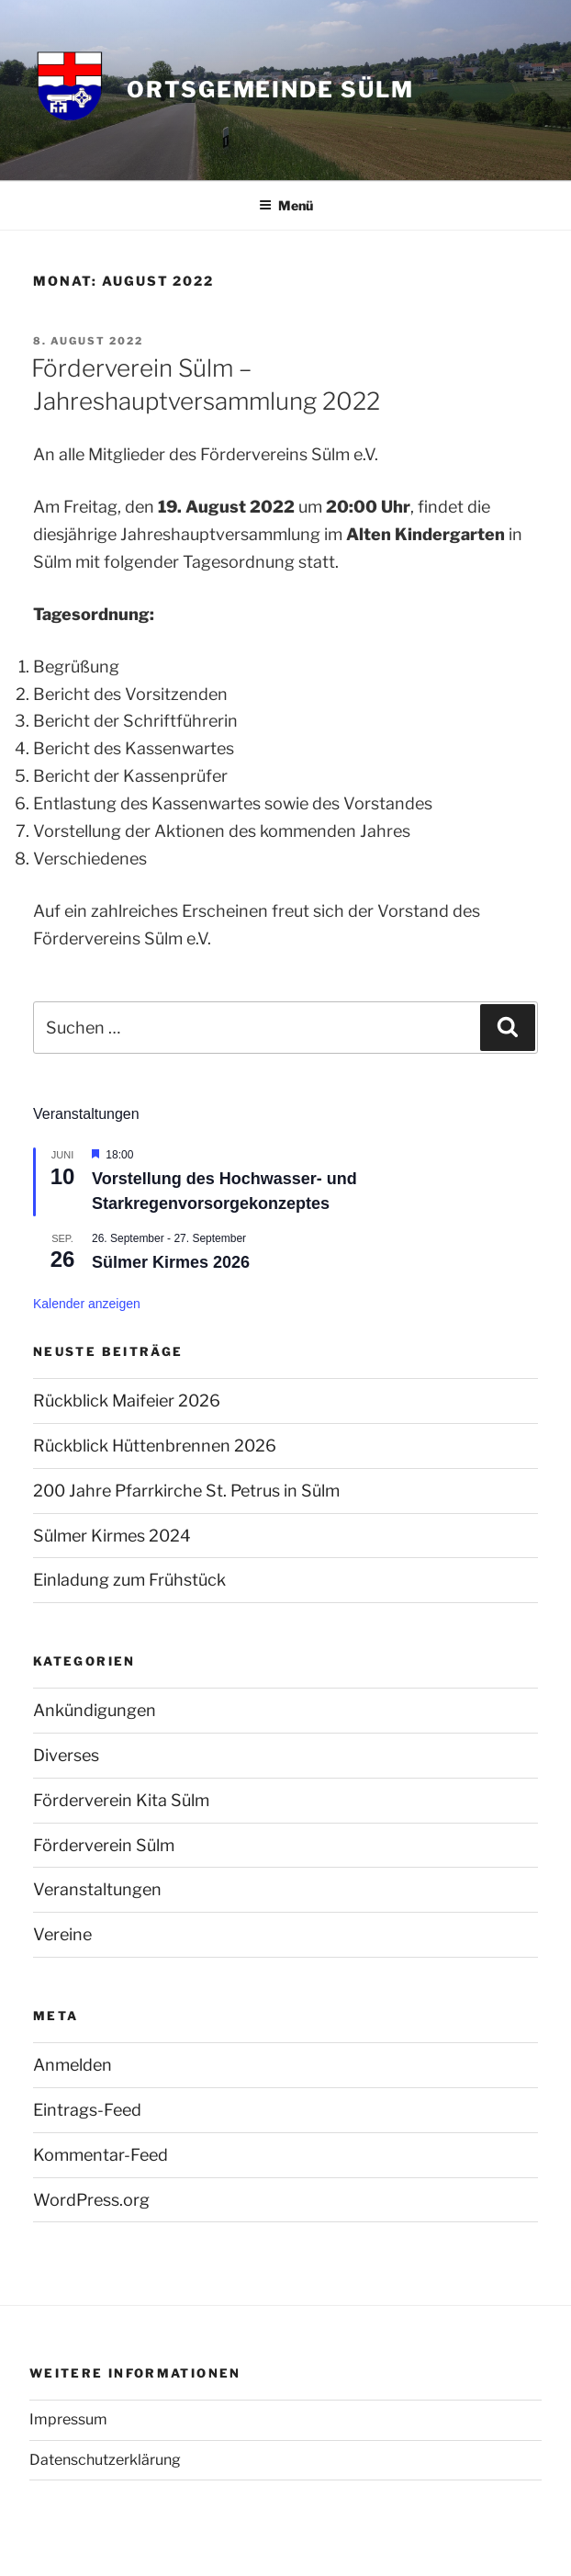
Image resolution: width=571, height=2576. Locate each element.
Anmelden (72, 2064)
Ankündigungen (94, 1710)
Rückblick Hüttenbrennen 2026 (154, 1445)
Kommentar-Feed (100, 2154)
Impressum (68, 2419)
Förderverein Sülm (103, 1845)
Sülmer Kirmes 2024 (112, 1535)
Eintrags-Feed (87, 2109)
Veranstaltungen (97, 1889)
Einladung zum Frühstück (129, 1579)
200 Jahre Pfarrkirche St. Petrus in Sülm (186, 1490)
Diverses (66, 1755)
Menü (286, 205)
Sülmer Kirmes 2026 (171, 1262)
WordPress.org (91, 2199)
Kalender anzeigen (86, 1303)
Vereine (62, 1934)
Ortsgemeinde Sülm (270, 89)
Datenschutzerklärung (105, 2460)
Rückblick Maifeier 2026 (126, 1400)
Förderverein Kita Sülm (121, 1800)
